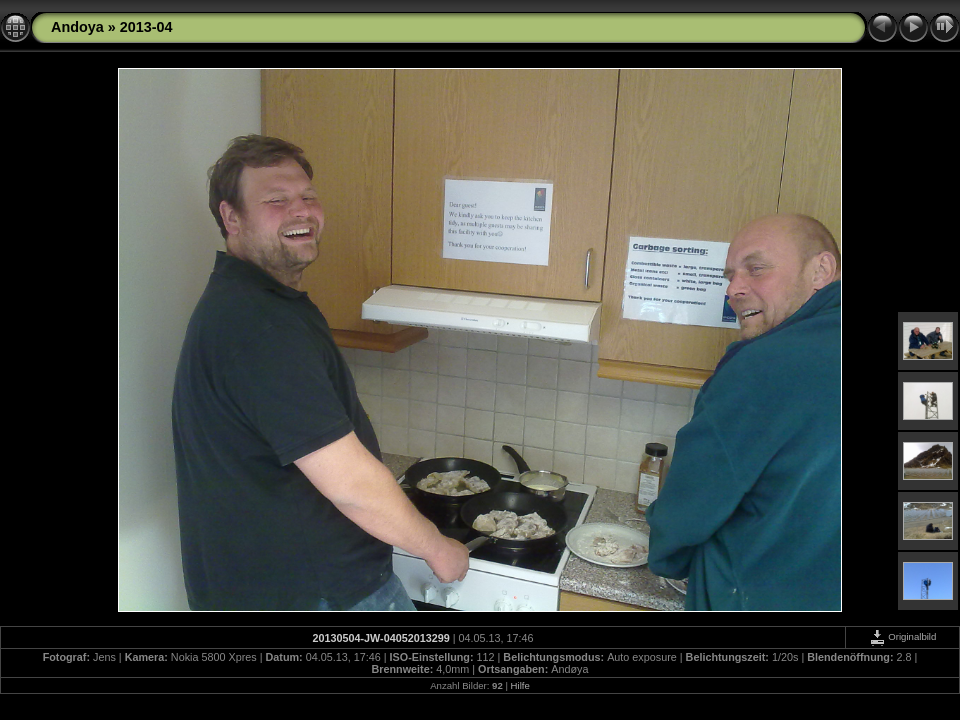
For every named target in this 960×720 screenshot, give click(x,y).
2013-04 (146, 27)
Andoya (77, 27)
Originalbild (903, 636)
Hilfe (520, 685)
